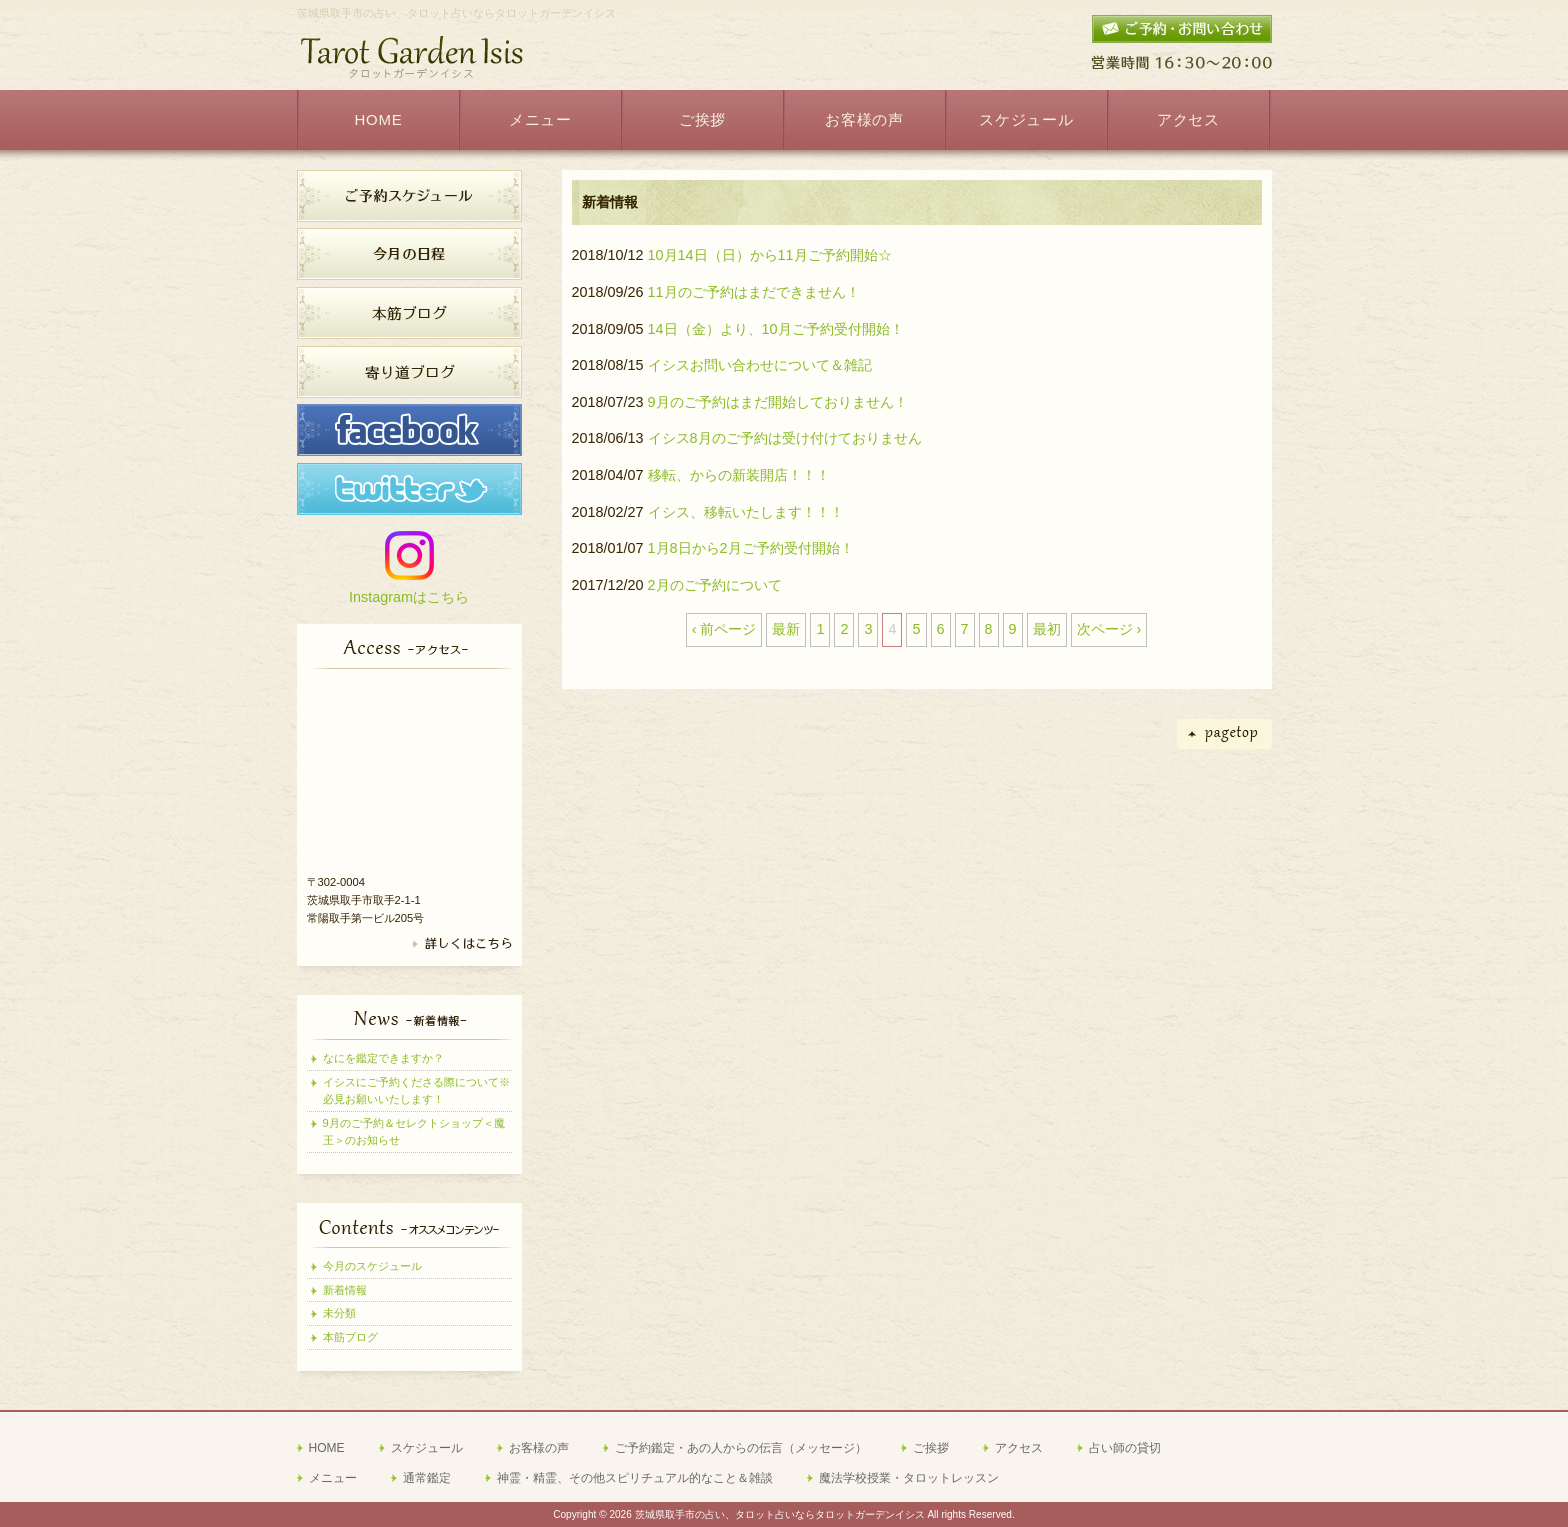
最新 (786, 629)
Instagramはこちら (409, 597)
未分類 (339, 1313)
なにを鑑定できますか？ (383, 1058)
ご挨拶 (931, 1448)
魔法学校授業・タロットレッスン (909, 1478)
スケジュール (427, 1448)
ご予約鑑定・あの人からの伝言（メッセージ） (741, 1448)
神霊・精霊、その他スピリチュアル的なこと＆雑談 (635, 1478)
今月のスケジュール (372, 1266)
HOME (327, 1448)
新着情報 (345, 1290)
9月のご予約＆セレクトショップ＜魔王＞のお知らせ (414, 1131)
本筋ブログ (350, 1337)
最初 (1047, 629)
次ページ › (1109, 629)
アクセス (1019, 1448)
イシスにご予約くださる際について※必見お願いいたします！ (416, 1090)
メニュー (333, 1478)
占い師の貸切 (1125, 1448)
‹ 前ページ (724, 629)
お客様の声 (539, 1448)
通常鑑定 (427, 1478)
